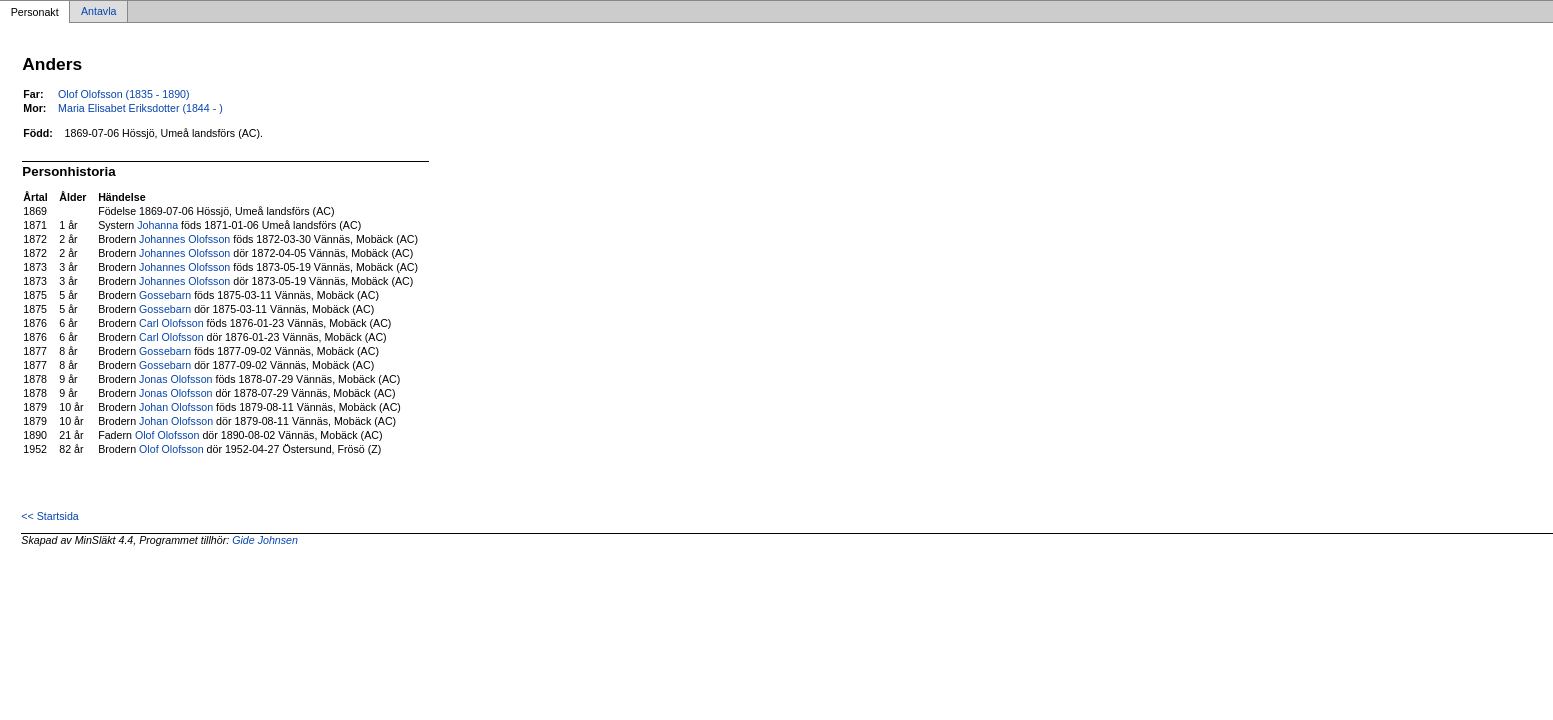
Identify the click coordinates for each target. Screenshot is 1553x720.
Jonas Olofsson (175, 379)
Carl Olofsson (171, 323)
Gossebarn (165, 295)
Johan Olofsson (176, 407)
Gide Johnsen (265, 540)
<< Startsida (49, 516)
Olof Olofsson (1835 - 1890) (124, 94)
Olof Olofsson (167, 435)
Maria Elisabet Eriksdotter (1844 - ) (140, 108)
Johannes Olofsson (184, 239)
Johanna (157, 225)
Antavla (99, 12)
